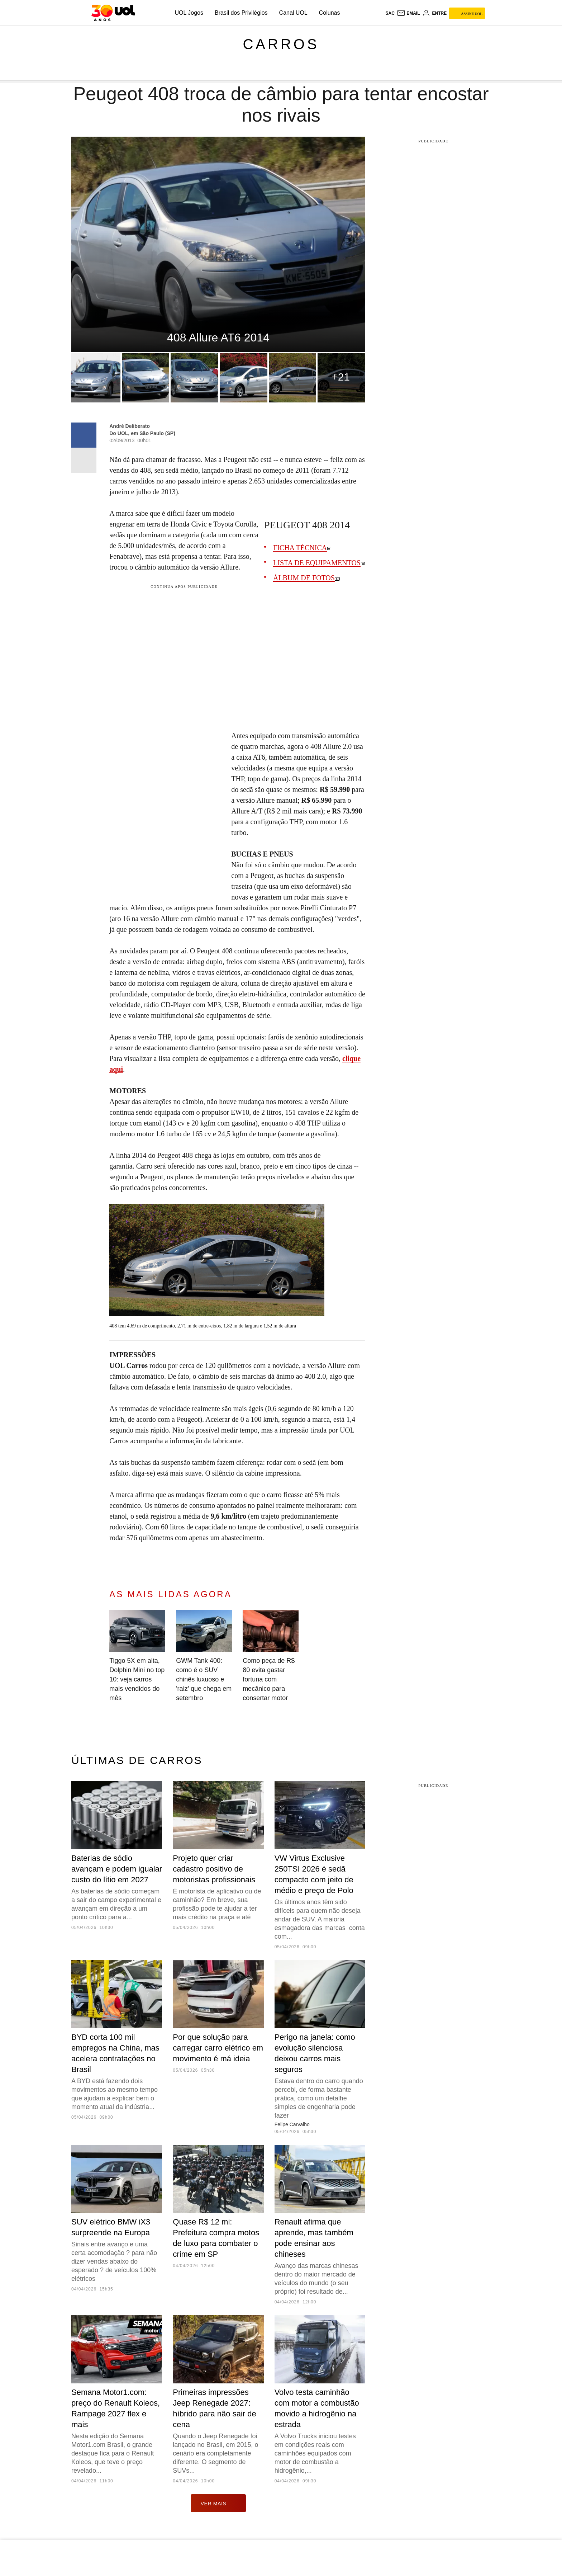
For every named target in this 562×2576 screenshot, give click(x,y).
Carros (281, 44)
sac (389, 13)
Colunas (329, 13)
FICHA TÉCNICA (300, 548)
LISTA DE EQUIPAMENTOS (317, 563)
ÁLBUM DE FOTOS (304, 578)
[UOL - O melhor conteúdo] (113, 13)
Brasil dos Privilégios (241, 13)
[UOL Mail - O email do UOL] (408, 13)
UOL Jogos (189, 13)
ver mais (218, 2503)
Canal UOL (293, 13)
